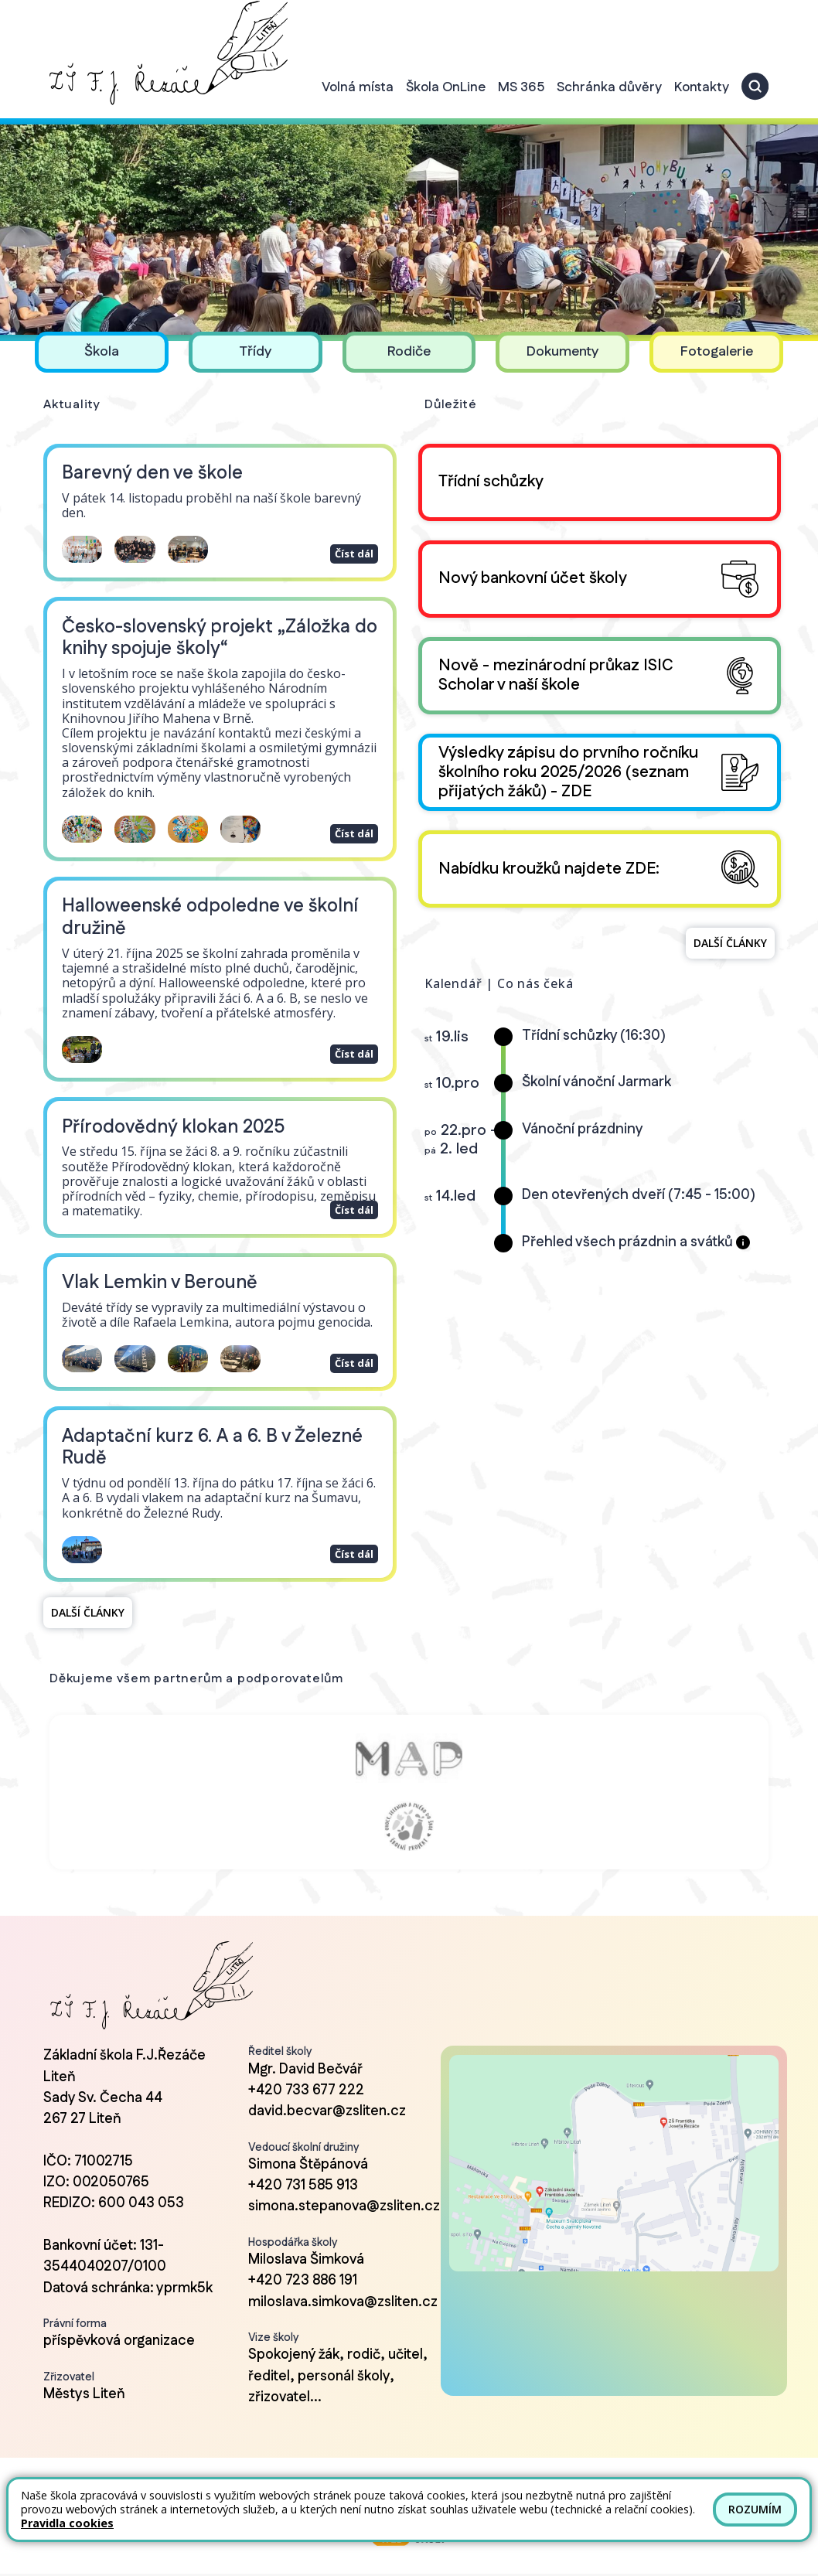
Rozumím (755, 2509)
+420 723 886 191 (302, 2267)
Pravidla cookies (67, 2523)
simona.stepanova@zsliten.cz (344, 2192)
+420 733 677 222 (306, 2077)
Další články (87, 1598)
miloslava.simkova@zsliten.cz (343, 2288)
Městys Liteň (84, 2380)
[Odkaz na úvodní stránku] (165, 53)
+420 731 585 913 (303, 2172)
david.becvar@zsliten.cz (327, 2097)
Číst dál (352, 538)
